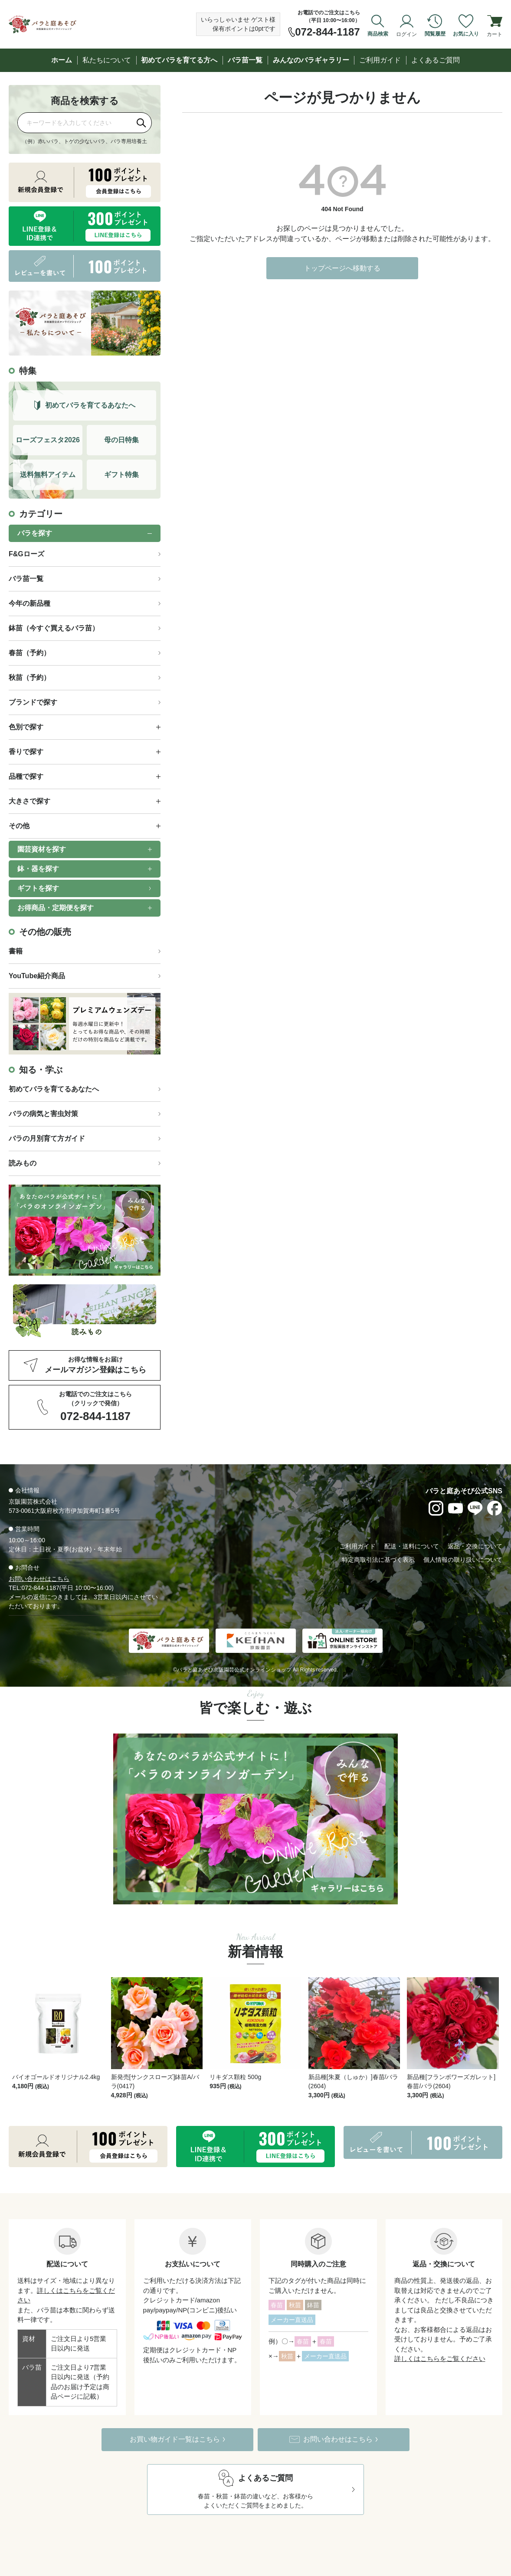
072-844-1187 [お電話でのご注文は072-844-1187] (327, 32)
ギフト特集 (121, 474)
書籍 (16, 951)
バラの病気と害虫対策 (43, 1113)
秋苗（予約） (29, 677)
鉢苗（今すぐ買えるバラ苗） (54, 628)
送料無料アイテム (47, 474)
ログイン (406, 34)
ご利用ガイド (380, 60)
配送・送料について (411, 1546)
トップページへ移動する (342, 268)
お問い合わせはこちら (39, 1578)
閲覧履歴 (435, 34)
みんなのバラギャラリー (311, 60)
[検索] (141, 123)
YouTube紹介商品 (37, 975)
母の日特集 (121, 440)
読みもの (22, 1163)
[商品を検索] (74, 122)
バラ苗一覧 (245, 60)
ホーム (61, 60)
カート (494, 34)
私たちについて (106, 60)
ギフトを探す (38, 888)
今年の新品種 (29, 603)
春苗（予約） (29, 652)
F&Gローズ (26, 554)
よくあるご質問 (435, 60)
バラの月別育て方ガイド (47, 1138)
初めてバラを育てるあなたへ (54, 1089)
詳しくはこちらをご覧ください (439, 2333)
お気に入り (466, 34)
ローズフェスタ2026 (48, 440)
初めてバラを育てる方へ (179, 60)
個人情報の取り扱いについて (462, 1559)
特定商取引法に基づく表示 (378, 1559)
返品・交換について (475, 1546)
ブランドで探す (33, 702)
